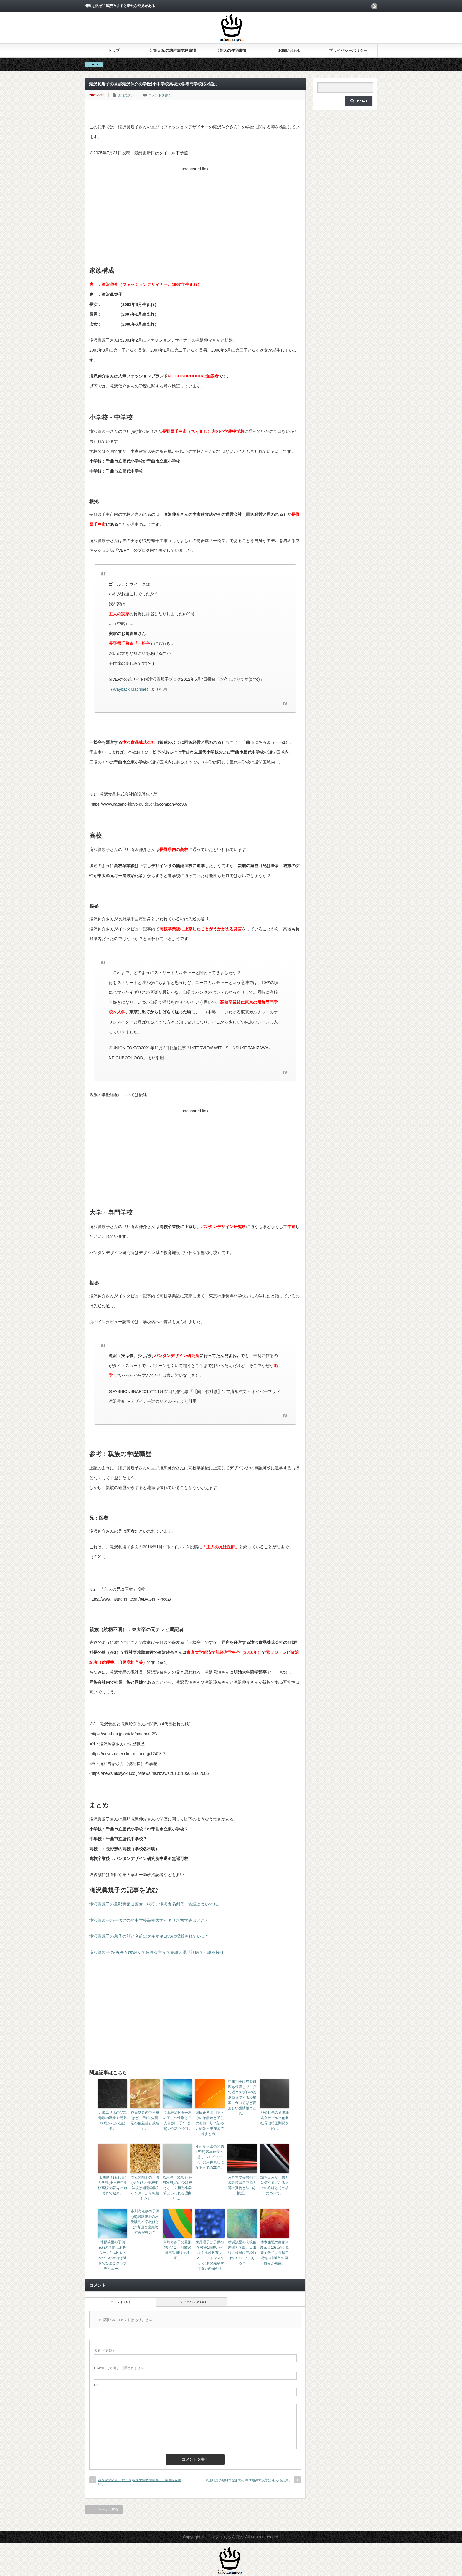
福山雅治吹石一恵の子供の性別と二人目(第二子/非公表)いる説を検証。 (177, 2121)
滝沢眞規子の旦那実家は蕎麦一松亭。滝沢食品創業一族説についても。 (155, 1904)
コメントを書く (159, 95)
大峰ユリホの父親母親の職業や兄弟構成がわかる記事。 (112, 2121)
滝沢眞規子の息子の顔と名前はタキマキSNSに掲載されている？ (149, 1936)
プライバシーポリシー (348, 50)
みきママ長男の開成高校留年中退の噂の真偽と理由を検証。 (242, 2185)
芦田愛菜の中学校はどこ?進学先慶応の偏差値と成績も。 (145, 2121)
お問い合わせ (289, 50)
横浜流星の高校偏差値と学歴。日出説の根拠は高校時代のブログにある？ (242, 2252)
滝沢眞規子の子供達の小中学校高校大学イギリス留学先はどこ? (148, 1920)
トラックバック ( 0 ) (191, 2302)
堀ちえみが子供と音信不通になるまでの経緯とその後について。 (274, 2185)
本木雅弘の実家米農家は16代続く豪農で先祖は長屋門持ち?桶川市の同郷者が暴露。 (274, 2252)
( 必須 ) (104, 2350)
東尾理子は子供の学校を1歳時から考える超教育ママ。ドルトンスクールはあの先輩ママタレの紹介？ (210, 2255)
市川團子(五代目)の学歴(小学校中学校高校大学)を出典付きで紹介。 (112, 2185)
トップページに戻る (103, 2509)
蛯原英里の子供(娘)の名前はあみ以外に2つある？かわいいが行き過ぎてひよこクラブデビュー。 (112, 2255)
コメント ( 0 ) (120, 2302)
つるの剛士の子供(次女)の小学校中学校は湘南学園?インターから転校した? (145, 2188)
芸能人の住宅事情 (231, 50)
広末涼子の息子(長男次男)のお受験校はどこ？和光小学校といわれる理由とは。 (177, 2188)
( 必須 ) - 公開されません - (120, 2368)
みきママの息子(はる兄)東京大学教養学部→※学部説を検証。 (139, 2482)
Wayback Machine (129, 689)
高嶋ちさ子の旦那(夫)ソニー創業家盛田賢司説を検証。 (177, 2250)
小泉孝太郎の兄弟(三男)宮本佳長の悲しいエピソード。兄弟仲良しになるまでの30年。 (209, 2157)
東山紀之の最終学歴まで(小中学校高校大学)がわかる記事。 (249, 2480)
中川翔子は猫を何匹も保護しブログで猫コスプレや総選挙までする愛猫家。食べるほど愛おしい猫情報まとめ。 (242, 2098)
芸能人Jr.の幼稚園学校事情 (172, 50)
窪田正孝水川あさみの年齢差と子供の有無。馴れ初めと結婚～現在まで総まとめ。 (210, 2123)
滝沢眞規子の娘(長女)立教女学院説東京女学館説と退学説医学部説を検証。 (158, 1952)
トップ (114, 50)
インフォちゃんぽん (225, 2536)
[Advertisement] (195, 215)
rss (374, 6)
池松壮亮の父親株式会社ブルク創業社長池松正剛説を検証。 (274, 2121)
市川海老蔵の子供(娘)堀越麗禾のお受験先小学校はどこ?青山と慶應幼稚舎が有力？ (145, 2221)
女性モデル (126, 95)
